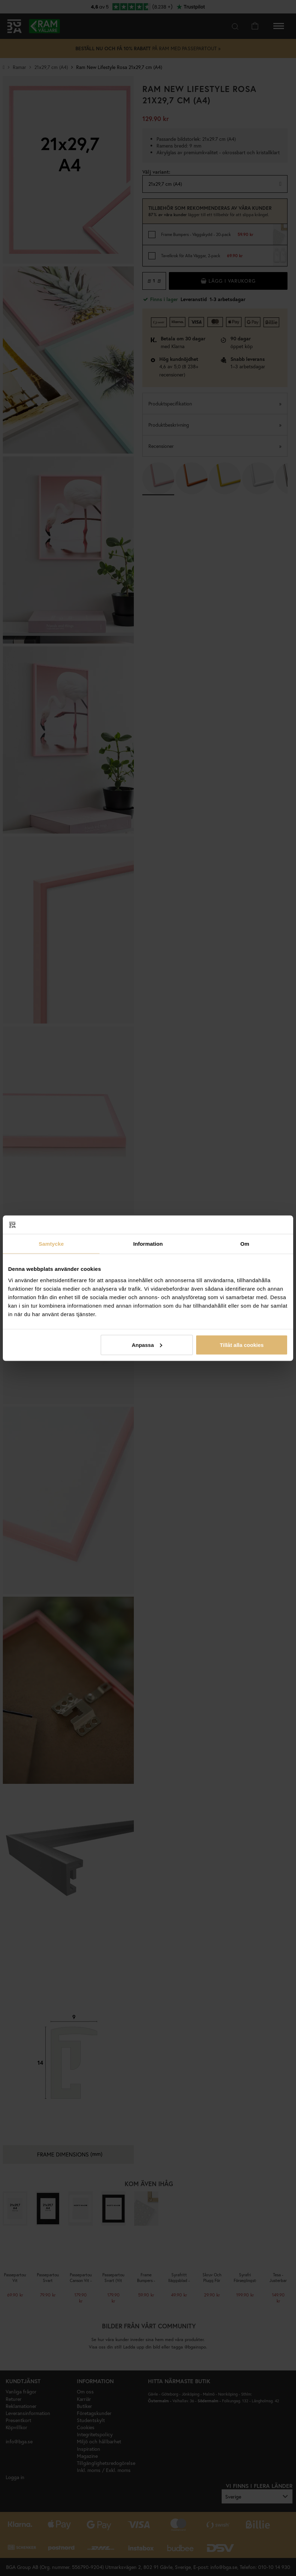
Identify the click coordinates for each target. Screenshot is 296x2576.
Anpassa (147, 1345)
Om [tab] (244, 1244)
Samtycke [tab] (51, 1244)
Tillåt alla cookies (242, 1345)
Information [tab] (148, 1244)
